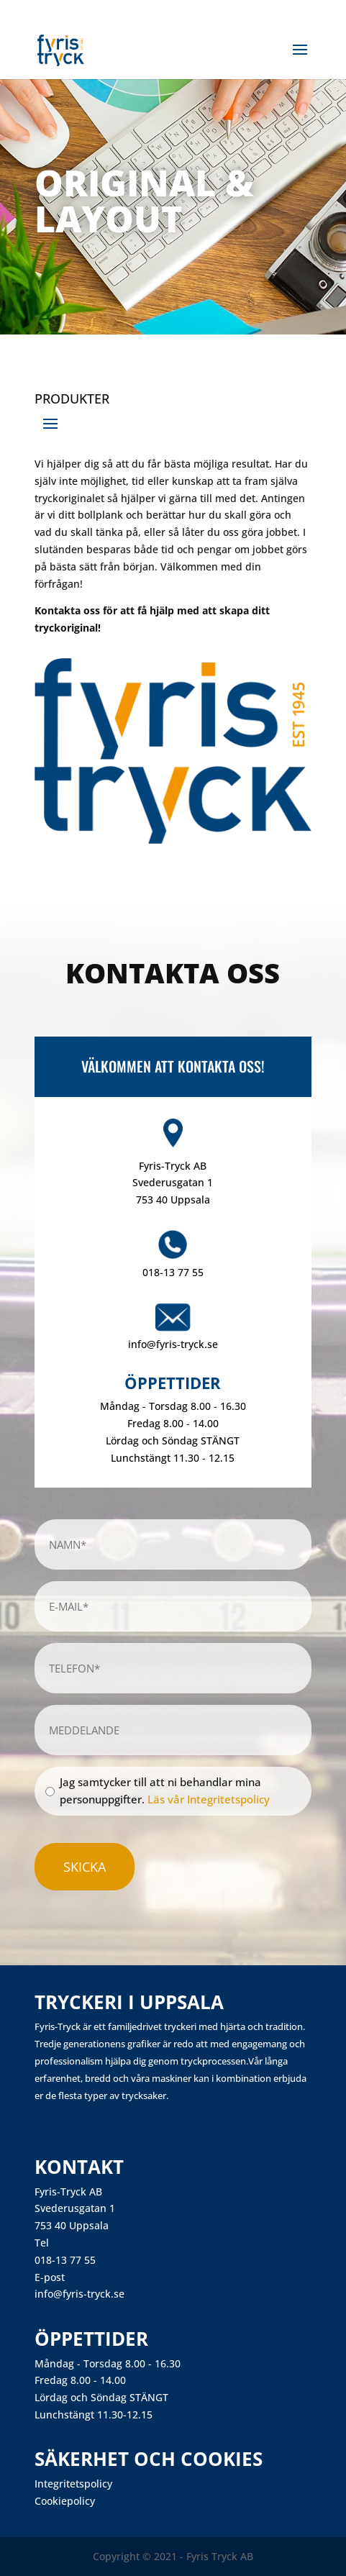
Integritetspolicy (73, 2483)
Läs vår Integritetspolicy (208, 1799)
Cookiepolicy (65, 2501)
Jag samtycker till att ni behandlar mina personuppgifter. (165, 1790)
